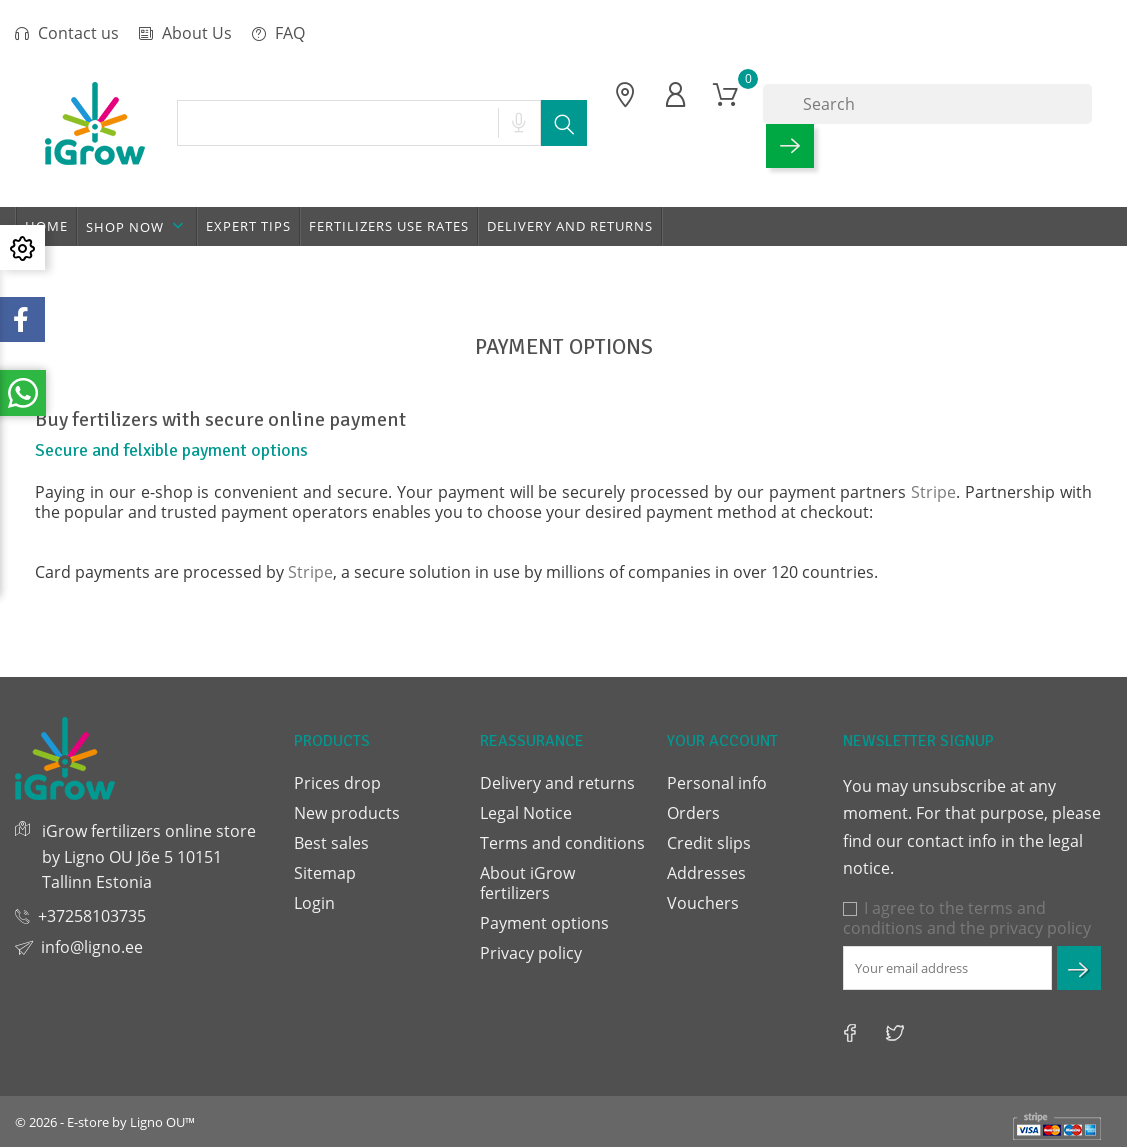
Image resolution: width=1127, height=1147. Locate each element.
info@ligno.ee (92, 947)
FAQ (278, 33)
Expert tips (248, 226)
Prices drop (337, 783)
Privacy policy (531, 953)
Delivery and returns (570, 226)
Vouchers (703, 903)
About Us (185, 33)
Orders (693, 813)
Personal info (717, 783)
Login (314, 903)
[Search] (927, 104)
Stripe (933, 492)
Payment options (544, 923)
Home (46, 226)
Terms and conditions (562, 843)
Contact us (67, 33)
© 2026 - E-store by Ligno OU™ (105, 1122)
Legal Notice (526, 813)
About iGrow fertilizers (527, 883)
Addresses (706, 873)
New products (347, 813)
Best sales (331, 843)
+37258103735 (92, 916)
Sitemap (325, 873)
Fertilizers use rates (389, 226)
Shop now (137, 226)
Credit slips (709, 843)
